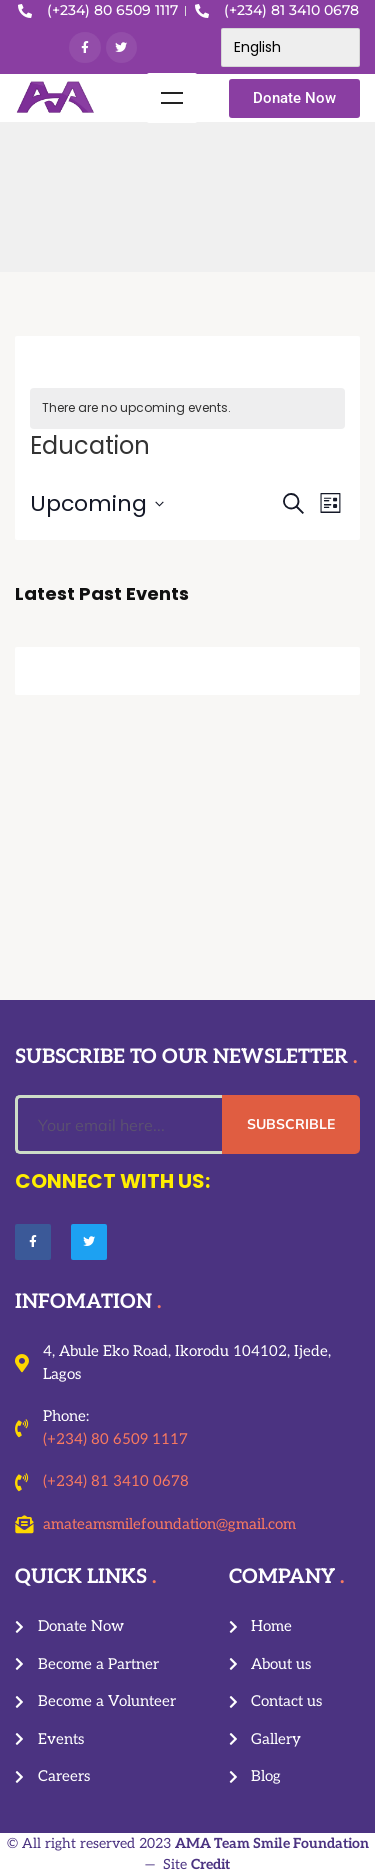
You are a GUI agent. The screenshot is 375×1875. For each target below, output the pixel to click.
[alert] (187, 408)
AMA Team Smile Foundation (272, 1843)
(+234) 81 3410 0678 (116, 1481)
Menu (172, 98)
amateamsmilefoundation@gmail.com (169, 1524)
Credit (210, 1864)
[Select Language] (290, 47)
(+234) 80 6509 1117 (115, 1439)
